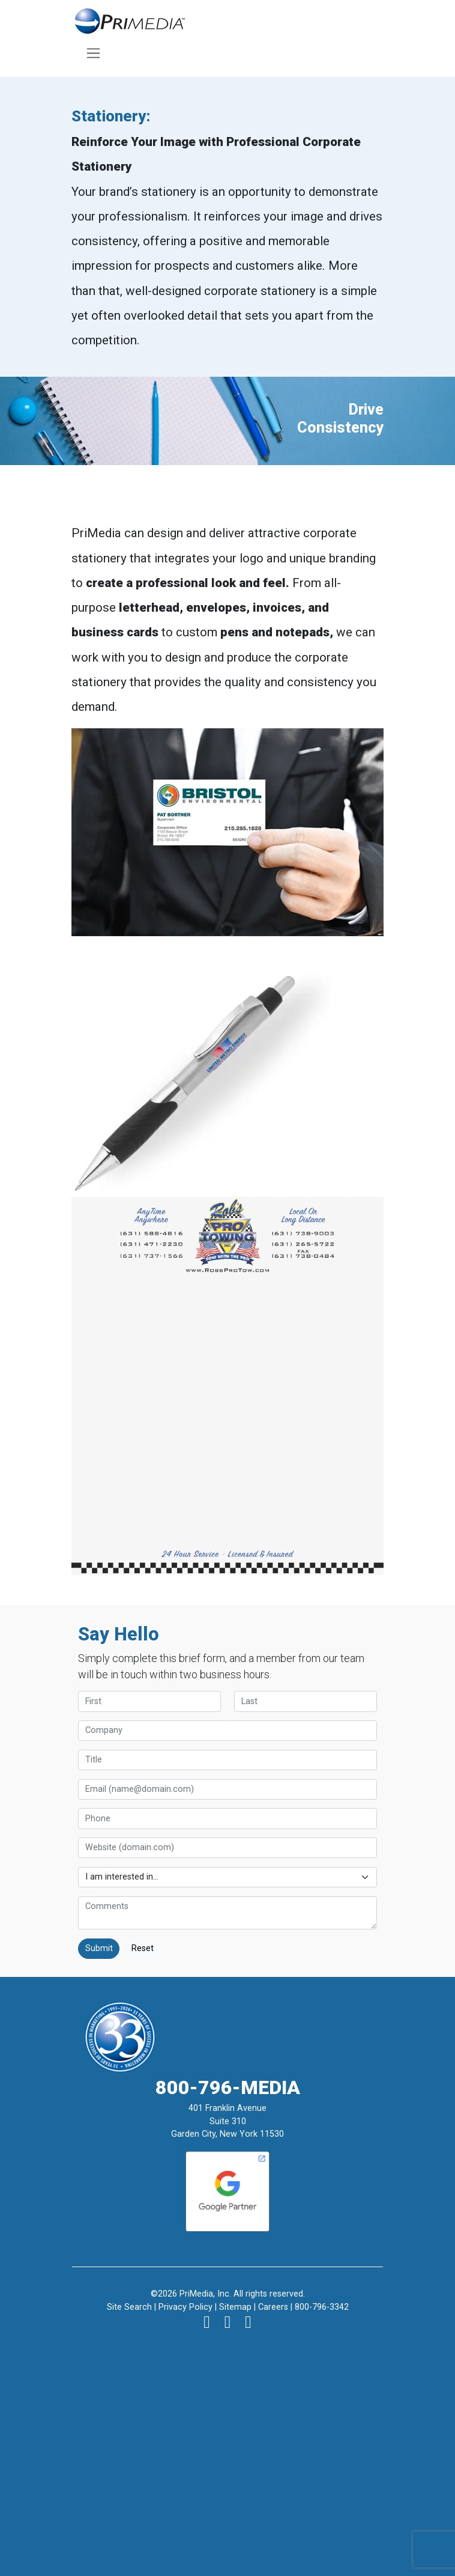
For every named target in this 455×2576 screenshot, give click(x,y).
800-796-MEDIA (227, 2087)
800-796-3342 (322, 2307)
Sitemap (235, 2307)
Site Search (129, 2307)
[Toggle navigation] (94, 53)
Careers (273, 2307)
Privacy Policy (185, 2307)
